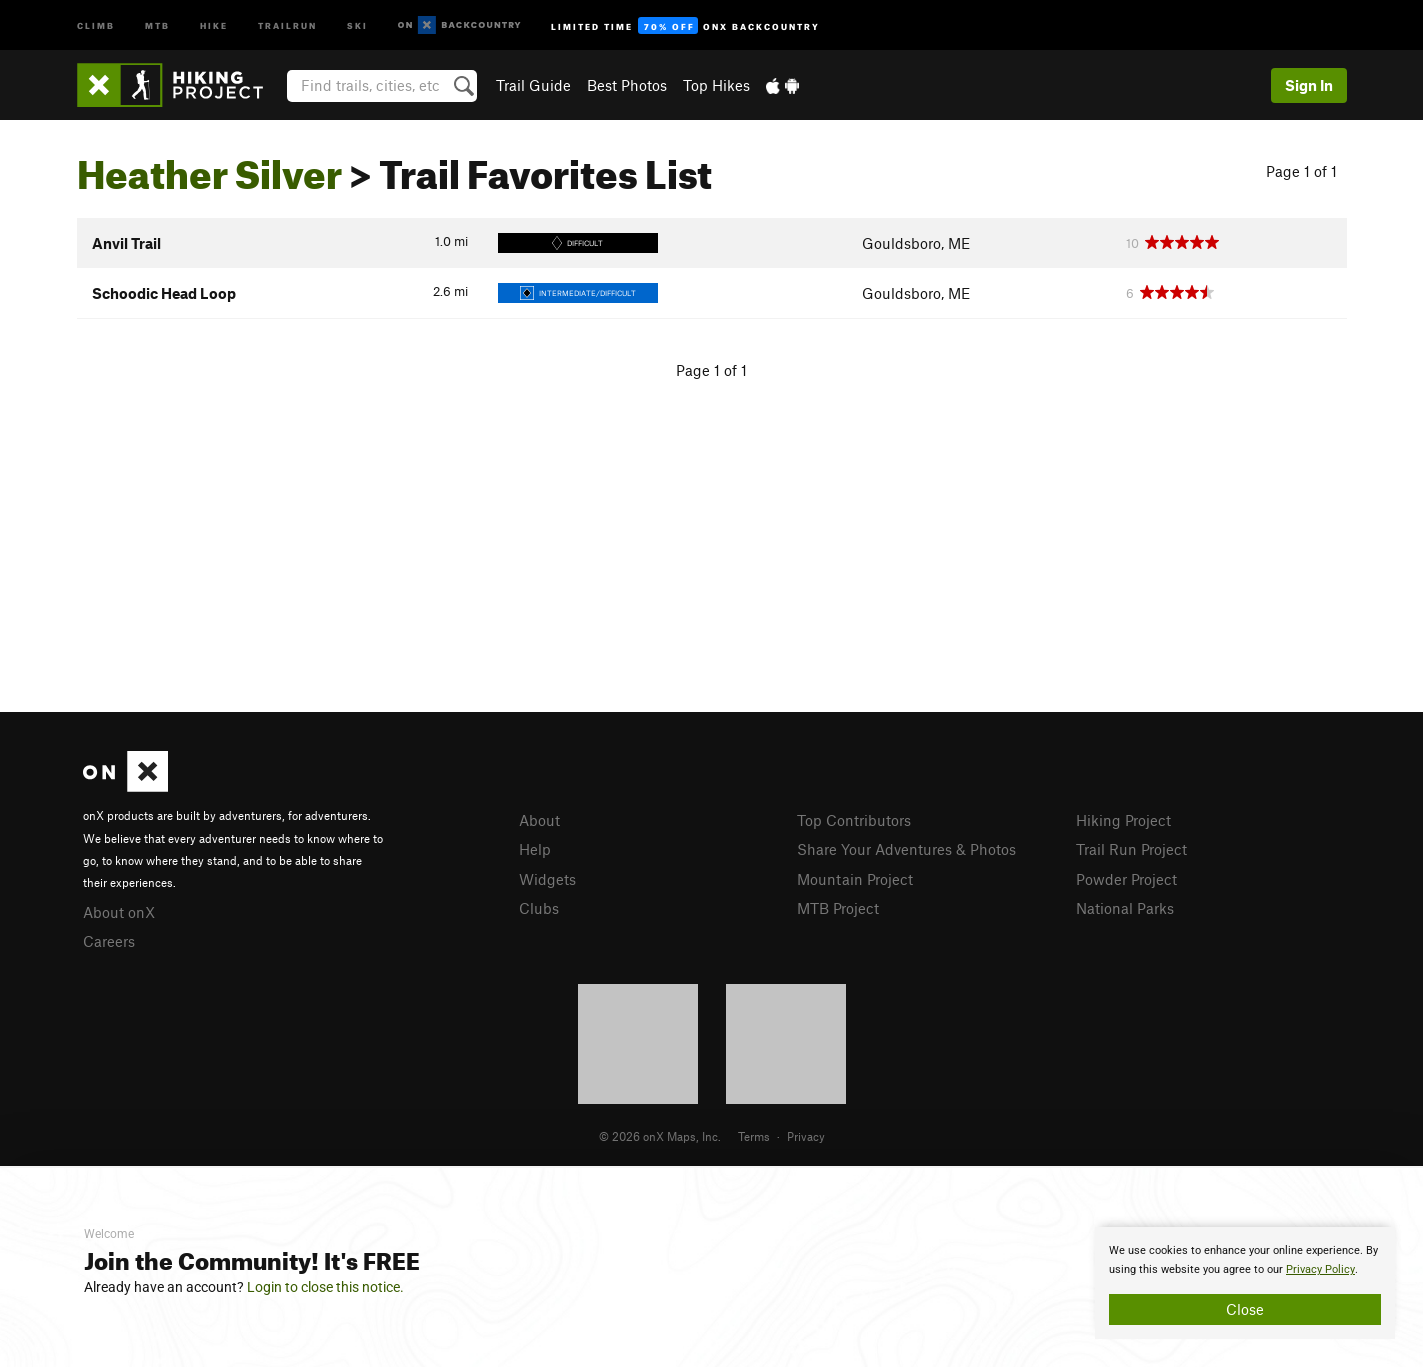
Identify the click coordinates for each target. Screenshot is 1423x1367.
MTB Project (838, 908)
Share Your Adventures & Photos (906, 849)
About (539, 820)
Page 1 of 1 (1301, 171)
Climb (96, 24)
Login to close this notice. (325, 1287)
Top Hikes (716, 85)
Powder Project (1126, 879)
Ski (357, 24)
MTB (157, 24)
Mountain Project (855, 879)
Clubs (539, 908)
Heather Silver (209, 167)
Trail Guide (533, 85)
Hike (214, 24)
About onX (119, 912)
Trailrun (287, 24)
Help (535, 849)
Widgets (547, 879)
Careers (109, 941)
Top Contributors (854, 820)
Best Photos (627, 85)
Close (1245, 1309)
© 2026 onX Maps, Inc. (660, 1136)
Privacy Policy (1320, 1269)
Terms (754, 1136)
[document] (1245, 1283)
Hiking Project (1123, 820)
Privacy (806, 1136)
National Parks (1125, 908)
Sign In (1309, 85)
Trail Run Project (1131, 849)
